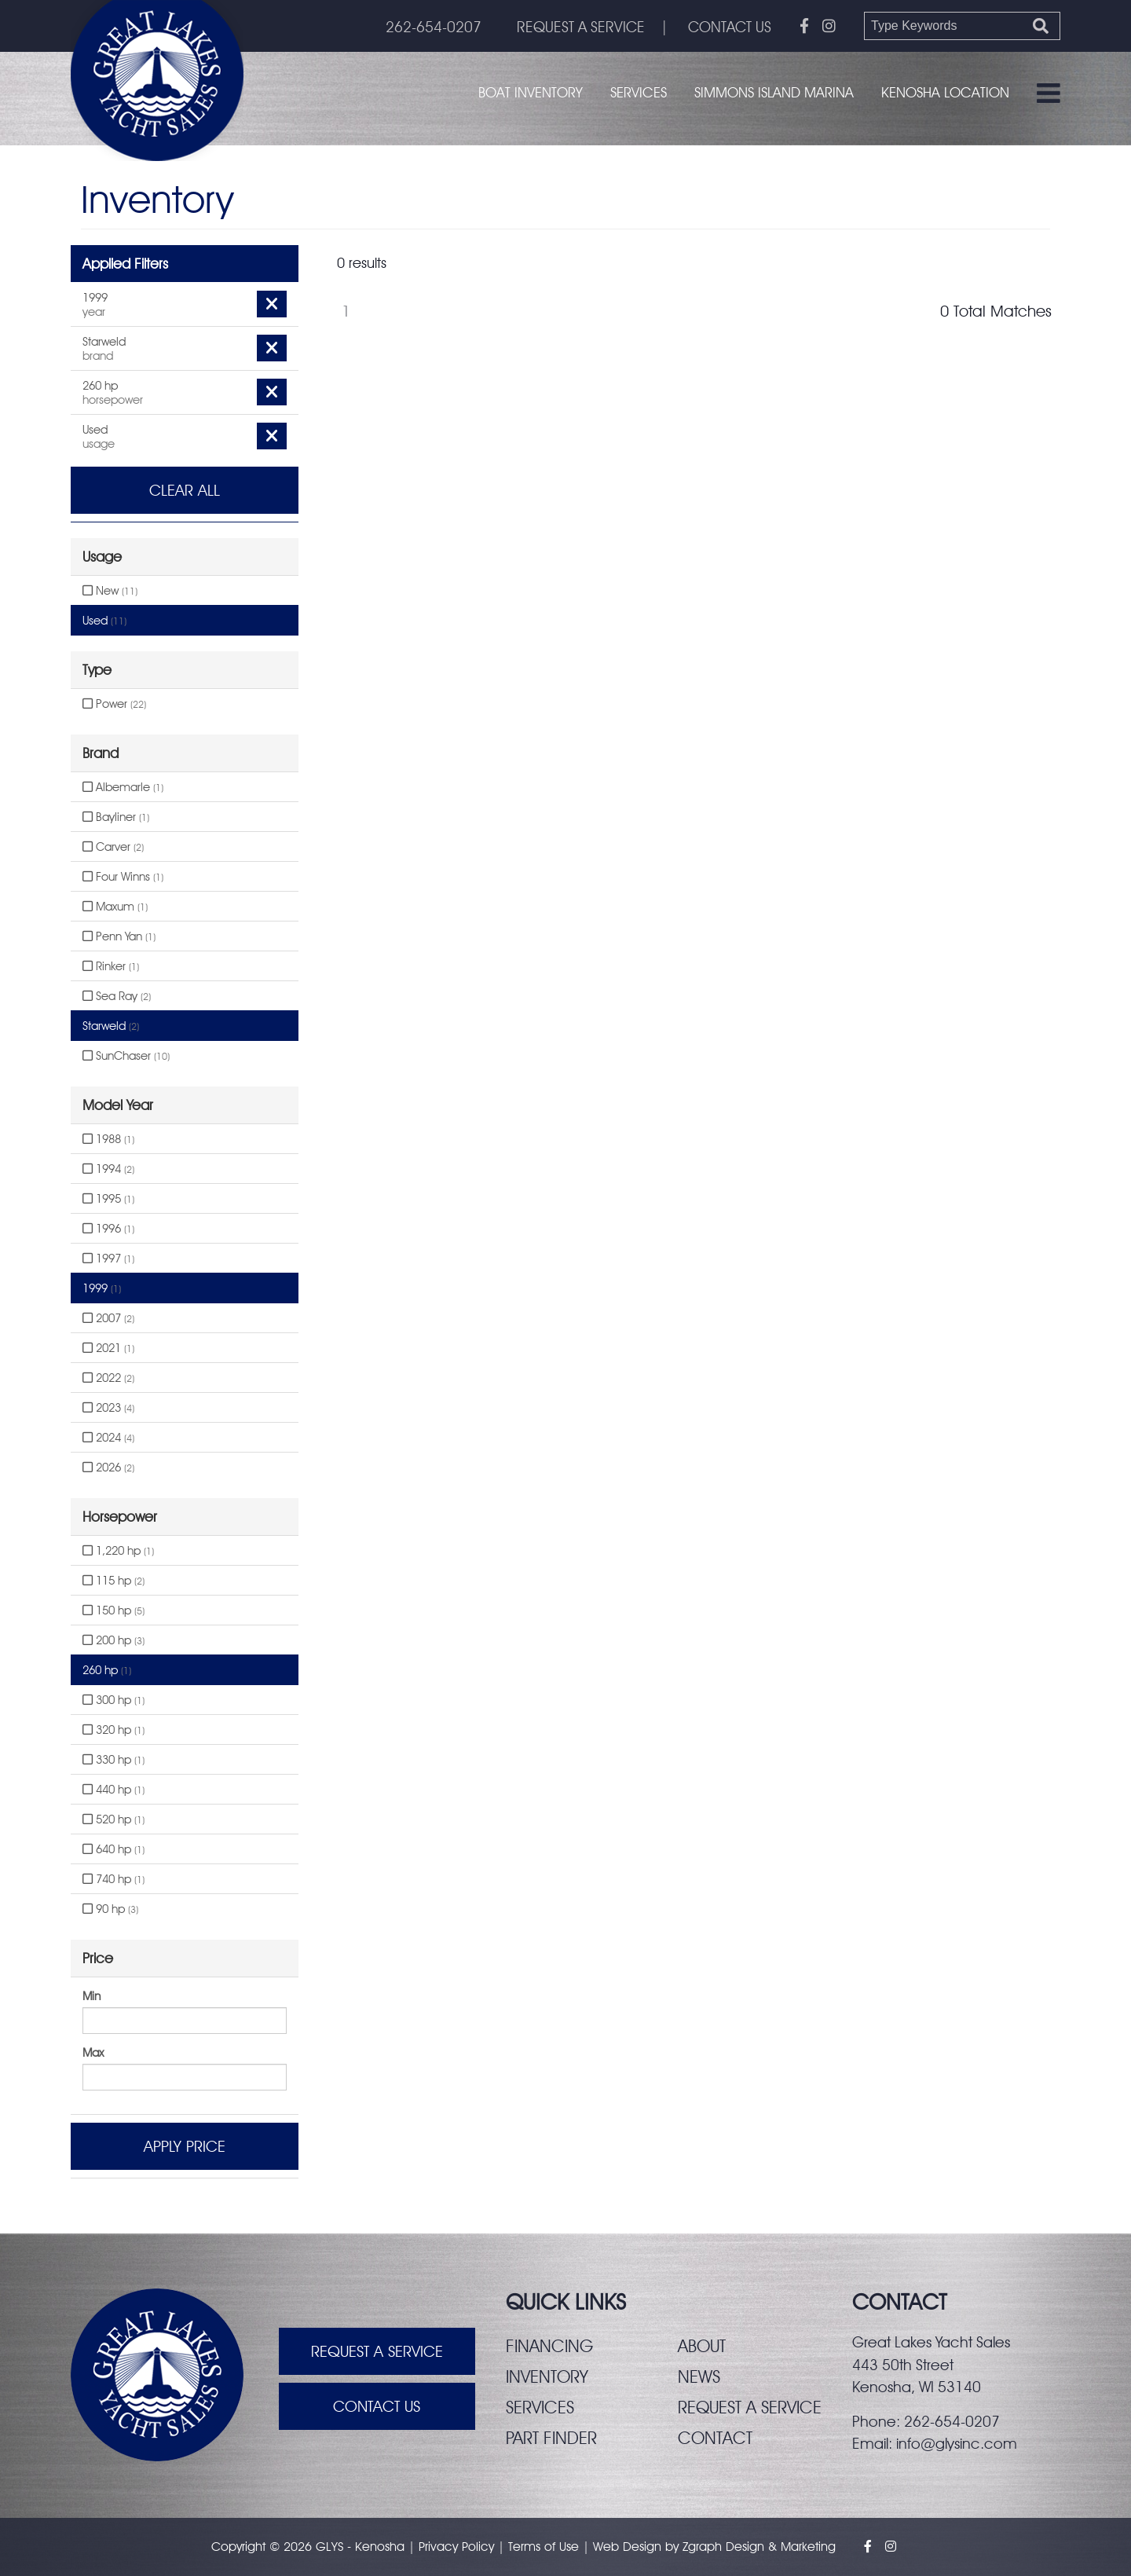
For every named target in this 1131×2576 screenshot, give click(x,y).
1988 (108, 1139)
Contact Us (376, 2406)
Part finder (551, 2438)
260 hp (106, 1670)
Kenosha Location (945, 92)
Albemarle (122, 787)
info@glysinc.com (956, 2443)
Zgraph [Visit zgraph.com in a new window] (702, 2546)
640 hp (113, 1849)
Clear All (184, 490)
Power (114, 704)
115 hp (113, 1581)
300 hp (113, 1700)
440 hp (113, 1790)
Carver (113, 847)
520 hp (113, 1819)
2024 (108, 1438)
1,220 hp (118, 1551)
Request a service (750, 2407)
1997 (108, 1258)
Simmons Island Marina (774, 92)
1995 (108, 1199)
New (109, 591)
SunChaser (126, 1056)
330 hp (113, 1760)
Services (638, 92)
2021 (108, 1348)
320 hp (113, 1730)
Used (104, 621)
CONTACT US (729, 26)
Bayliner (115, 817)
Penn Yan (119, 936)
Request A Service (377, 2351)
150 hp (113, 1610)
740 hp (113, 1879)
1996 (108, 1229)
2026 (108, 1467)
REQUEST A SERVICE (581, 26)
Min (91, 1996)
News (699, 2376)
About (702, 2346)
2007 (108, 1318)
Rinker (110, 966)
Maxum (115, 907)
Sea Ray (116, 996)
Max (93, 2053)
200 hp (113, 1640)
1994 (108, 1169)
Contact (715, 2438)
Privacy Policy (456, 2546)
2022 (108, 1378)
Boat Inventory (530, 92)
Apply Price (184, 2146)
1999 (101, 1288)
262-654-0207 (433, 26)
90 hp (110, 1909)
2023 (108, 1408)
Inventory (547, 2376)
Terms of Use (543, 2546)
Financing (549, 2346)
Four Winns (122, 877)
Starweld (110, 1026)
